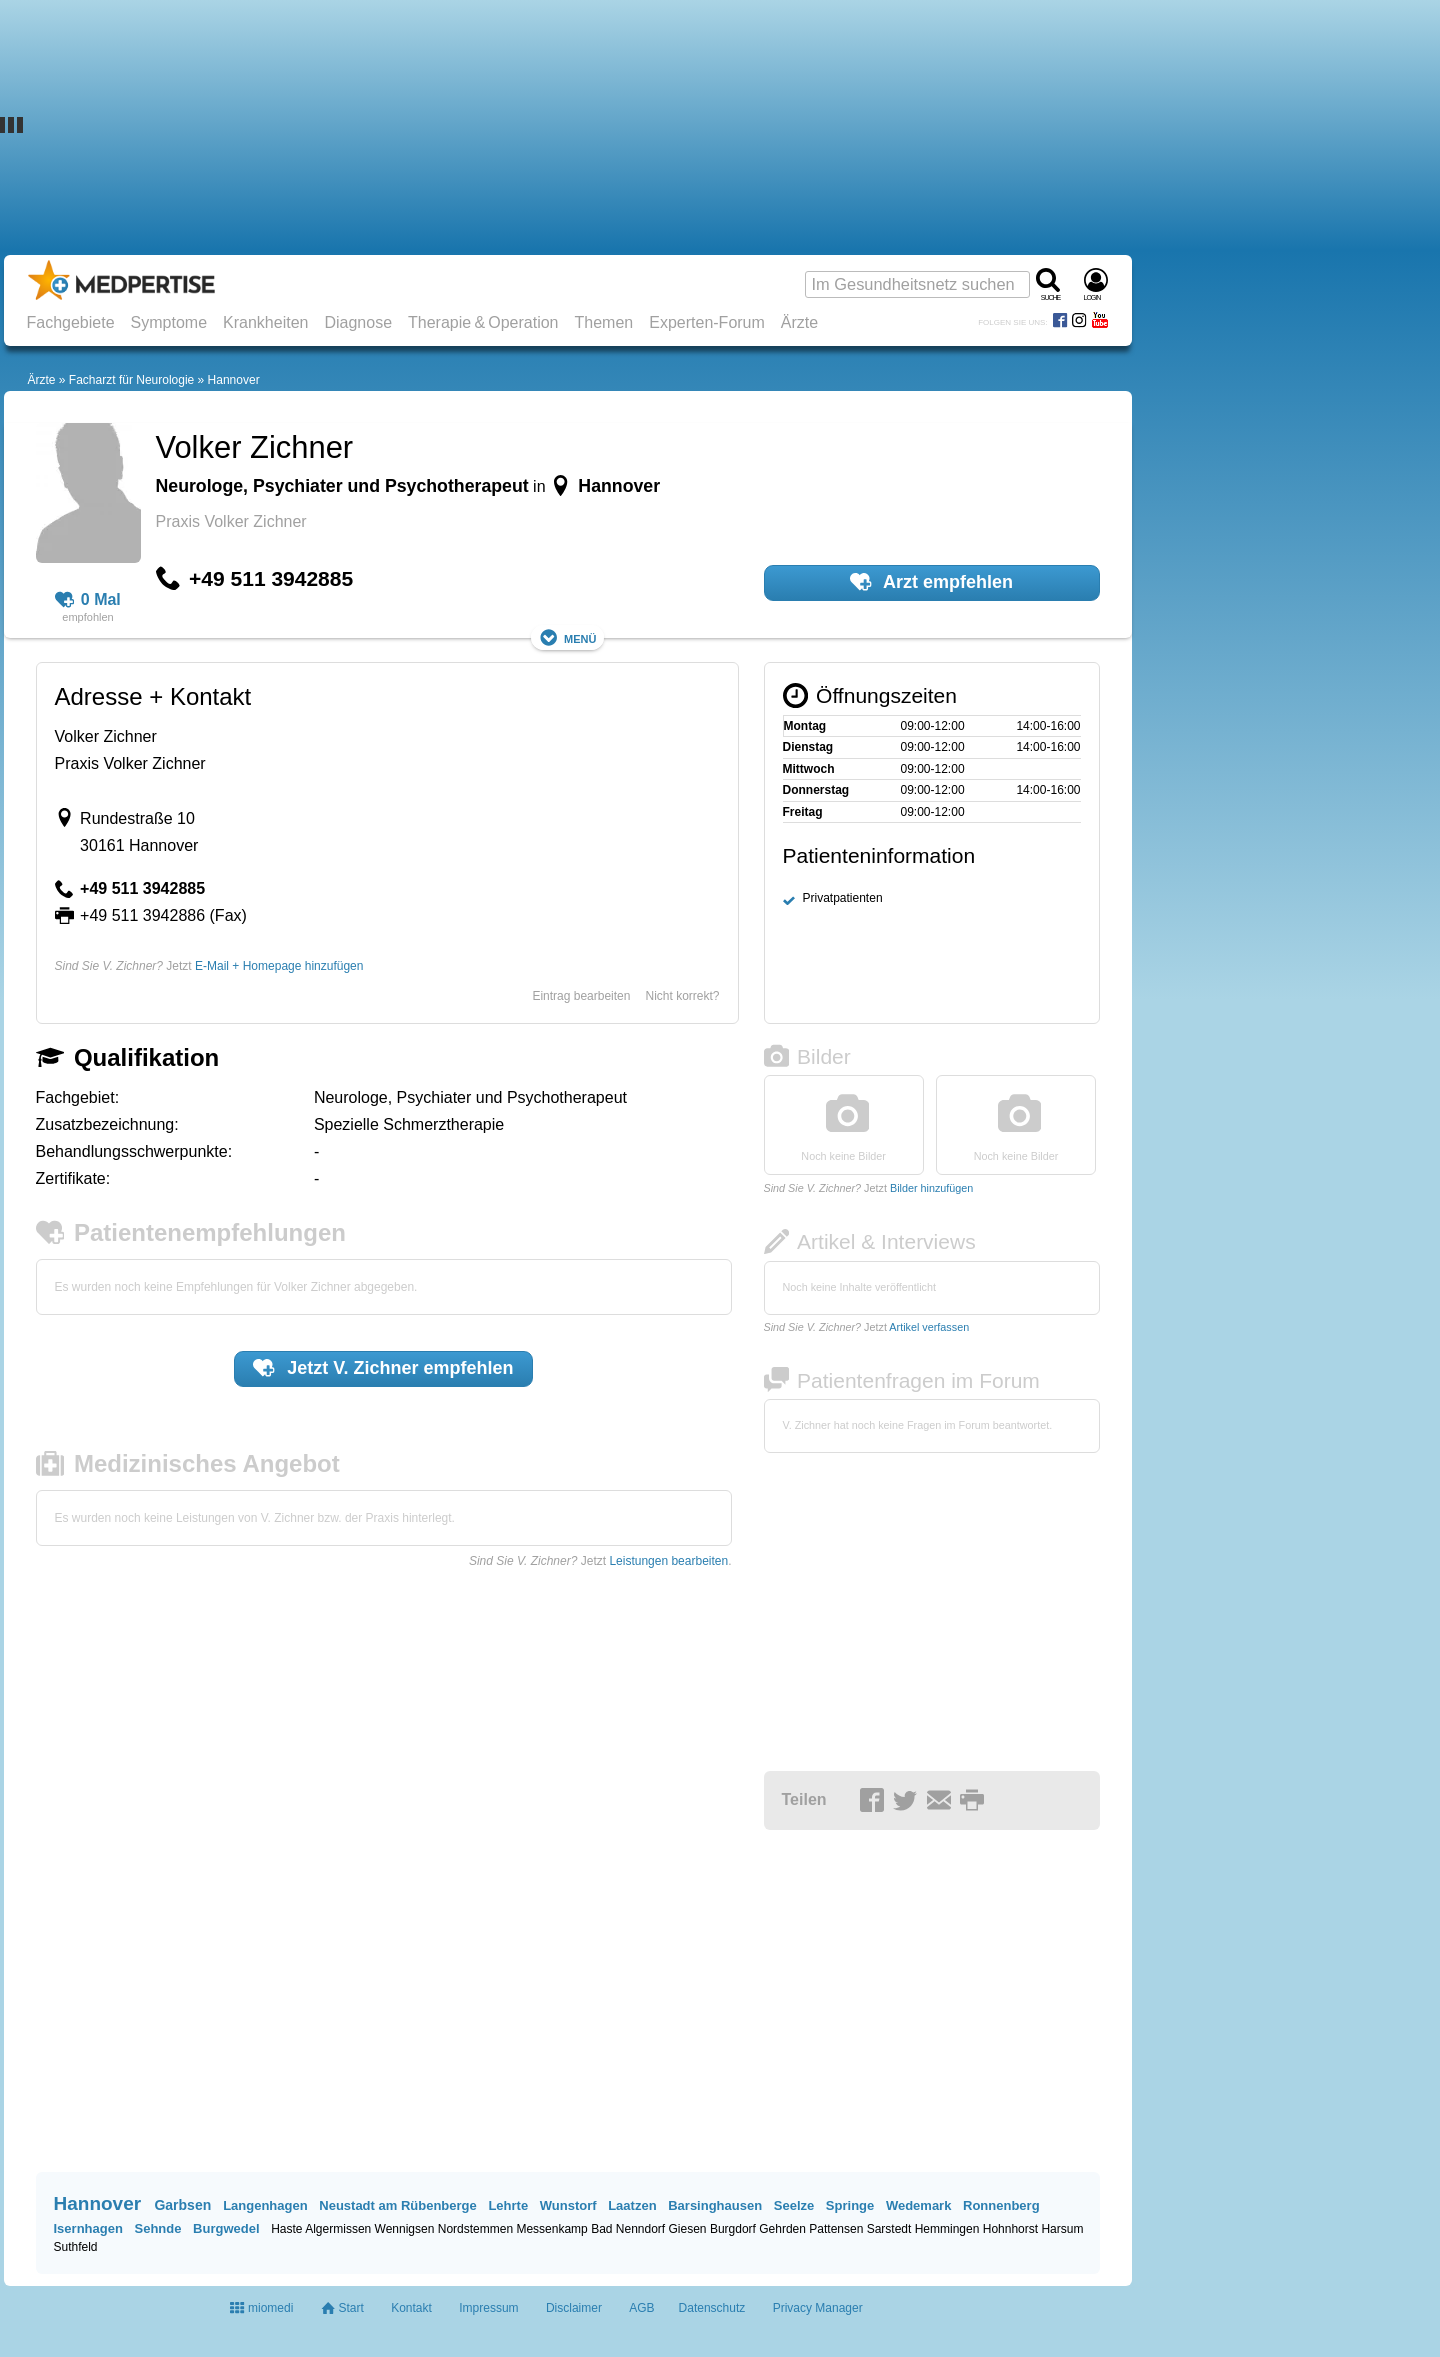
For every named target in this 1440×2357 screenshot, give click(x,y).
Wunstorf (568, 2205)
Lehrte (508, 2205)
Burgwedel (226, 2228)
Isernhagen (88, 2228)
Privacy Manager (818, 2308)
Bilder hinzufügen (931, 1188)
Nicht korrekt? (682, 996)
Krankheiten (265, 322)
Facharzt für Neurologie (131, 380)
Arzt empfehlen (931, 582)
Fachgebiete (71, 322)
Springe (850, 2205)
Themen (604, 322)
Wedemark (919, 2205)
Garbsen (182, 2205)
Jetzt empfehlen (383, 1368)
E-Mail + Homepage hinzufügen (279, 966)
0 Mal (88, 600)
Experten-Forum (707, 322)
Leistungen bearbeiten (668, 1561)
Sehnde (157, 2228)
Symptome (169, 322)
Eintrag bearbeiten (581, 996)
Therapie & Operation (483, 322)
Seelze (794, 2205)
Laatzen (632, 2205)
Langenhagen (265, 2205)
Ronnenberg (1001, 2205)
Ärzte (799, 322)
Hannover (234, 380)
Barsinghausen (715, 2205)
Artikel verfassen (929, 1327)
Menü (568, 637)
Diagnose (358, 322)
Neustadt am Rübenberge (397, 2205)
